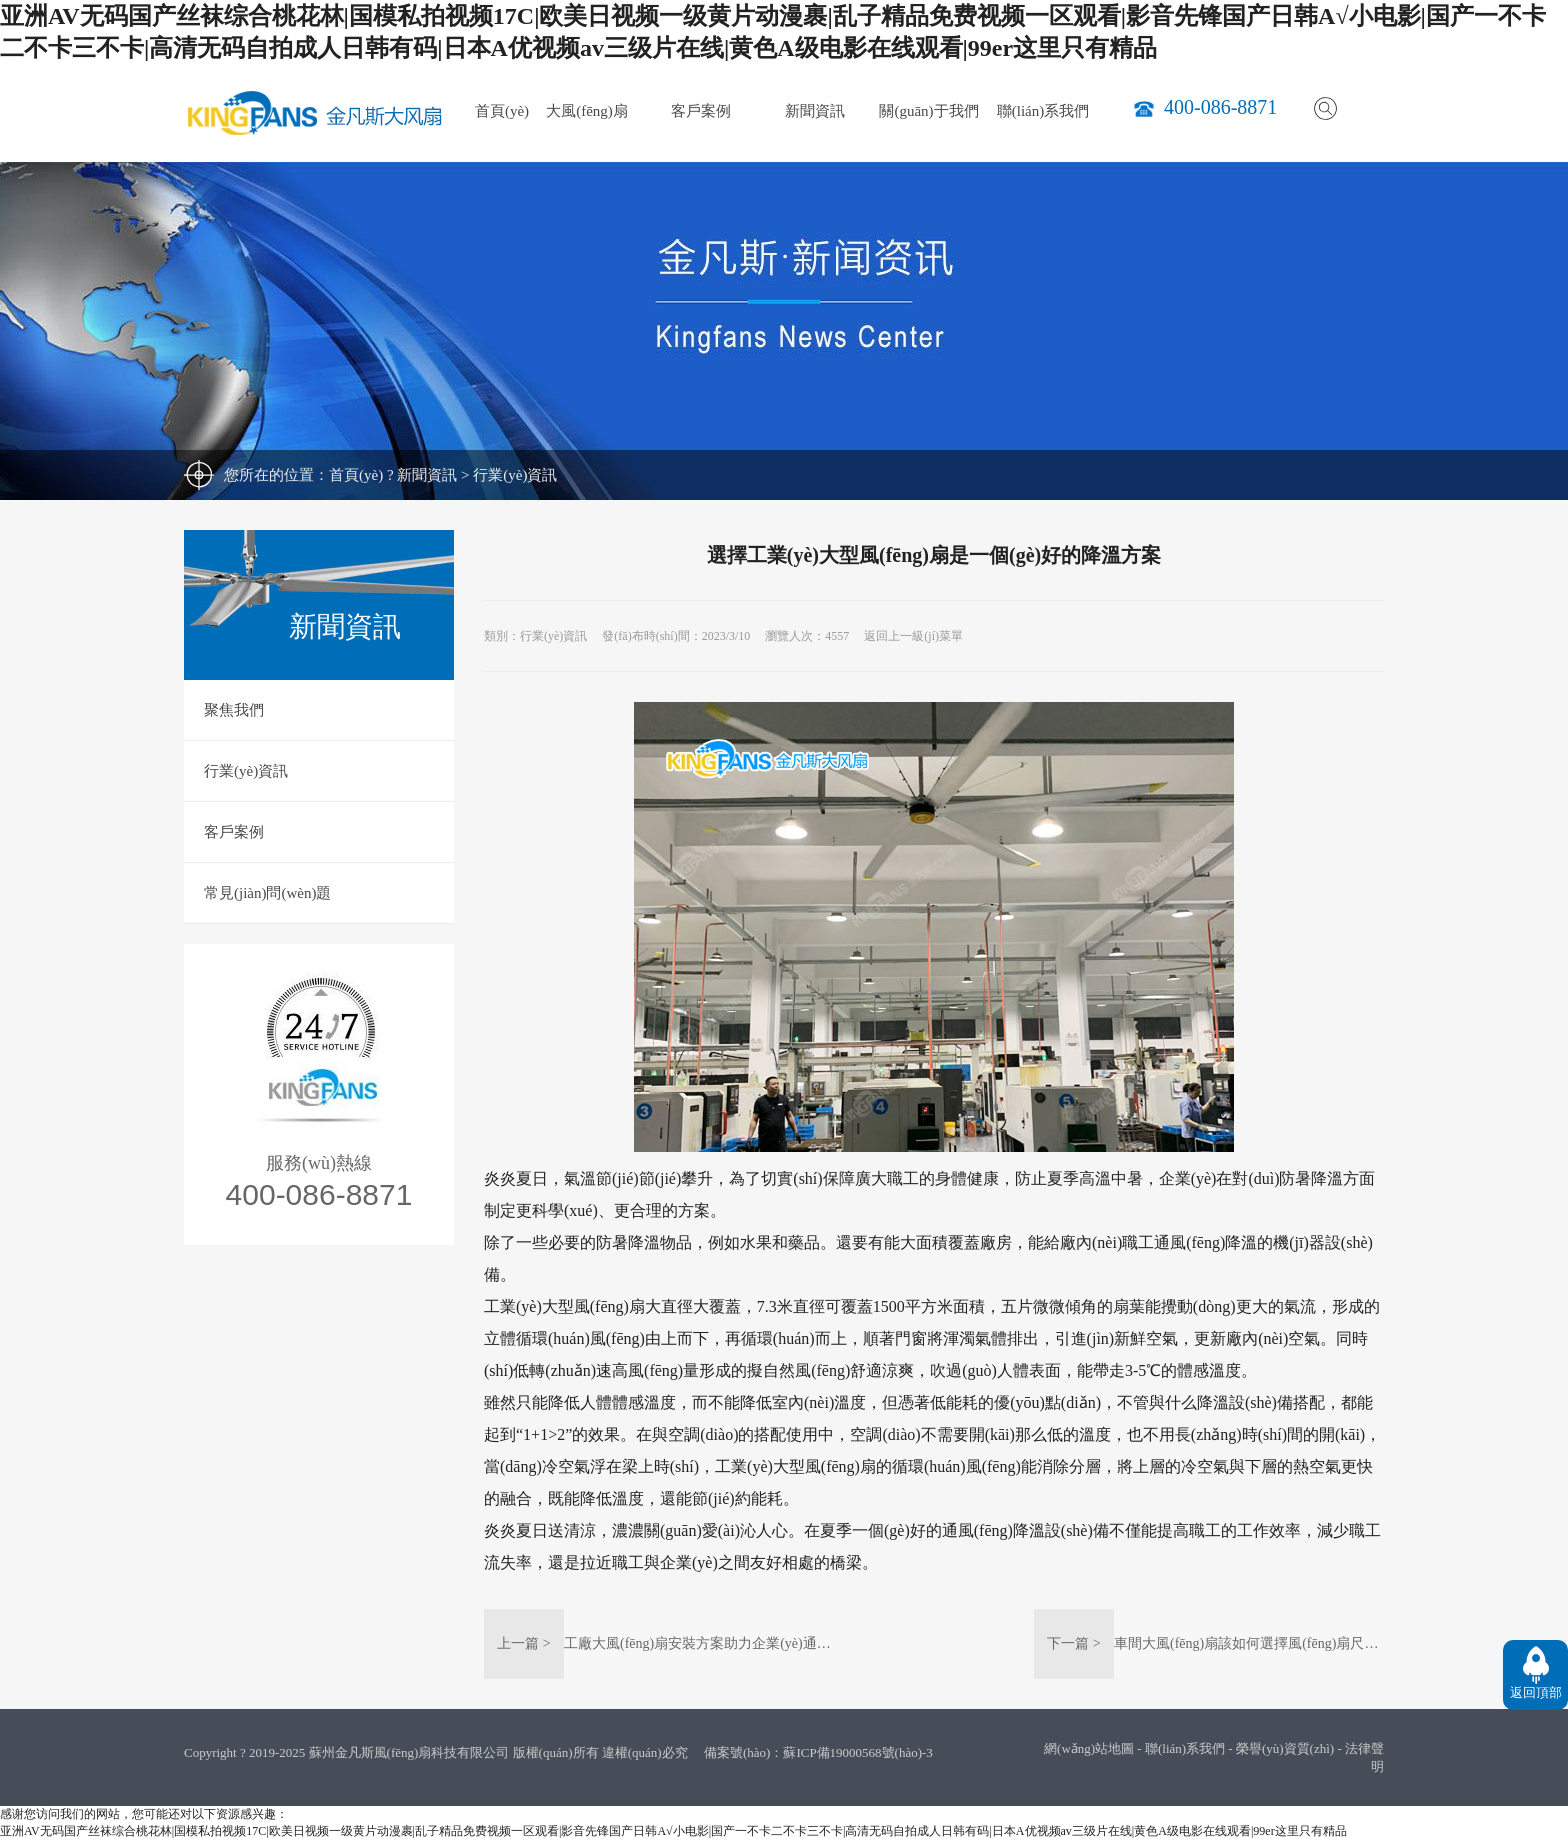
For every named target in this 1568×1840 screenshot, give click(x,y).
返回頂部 (1536, 1692)
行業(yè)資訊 (515, 475)
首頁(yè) (502, 111)
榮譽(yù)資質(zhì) (1285, 1748)
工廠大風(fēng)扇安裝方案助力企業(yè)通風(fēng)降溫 (728, 1643)
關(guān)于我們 (928, 111)
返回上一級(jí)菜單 (913, 636)
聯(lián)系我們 (1043, 111)
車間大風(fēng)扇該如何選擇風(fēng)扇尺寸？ (1253, 1643)
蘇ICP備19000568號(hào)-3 (858, 1752)
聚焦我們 (234, 710)
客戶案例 (701, 111)
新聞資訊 (815, 111)
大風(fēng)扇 (587, 111)
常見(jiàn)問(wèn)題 (267, 893)
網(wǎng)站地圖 (1089, 1748)
